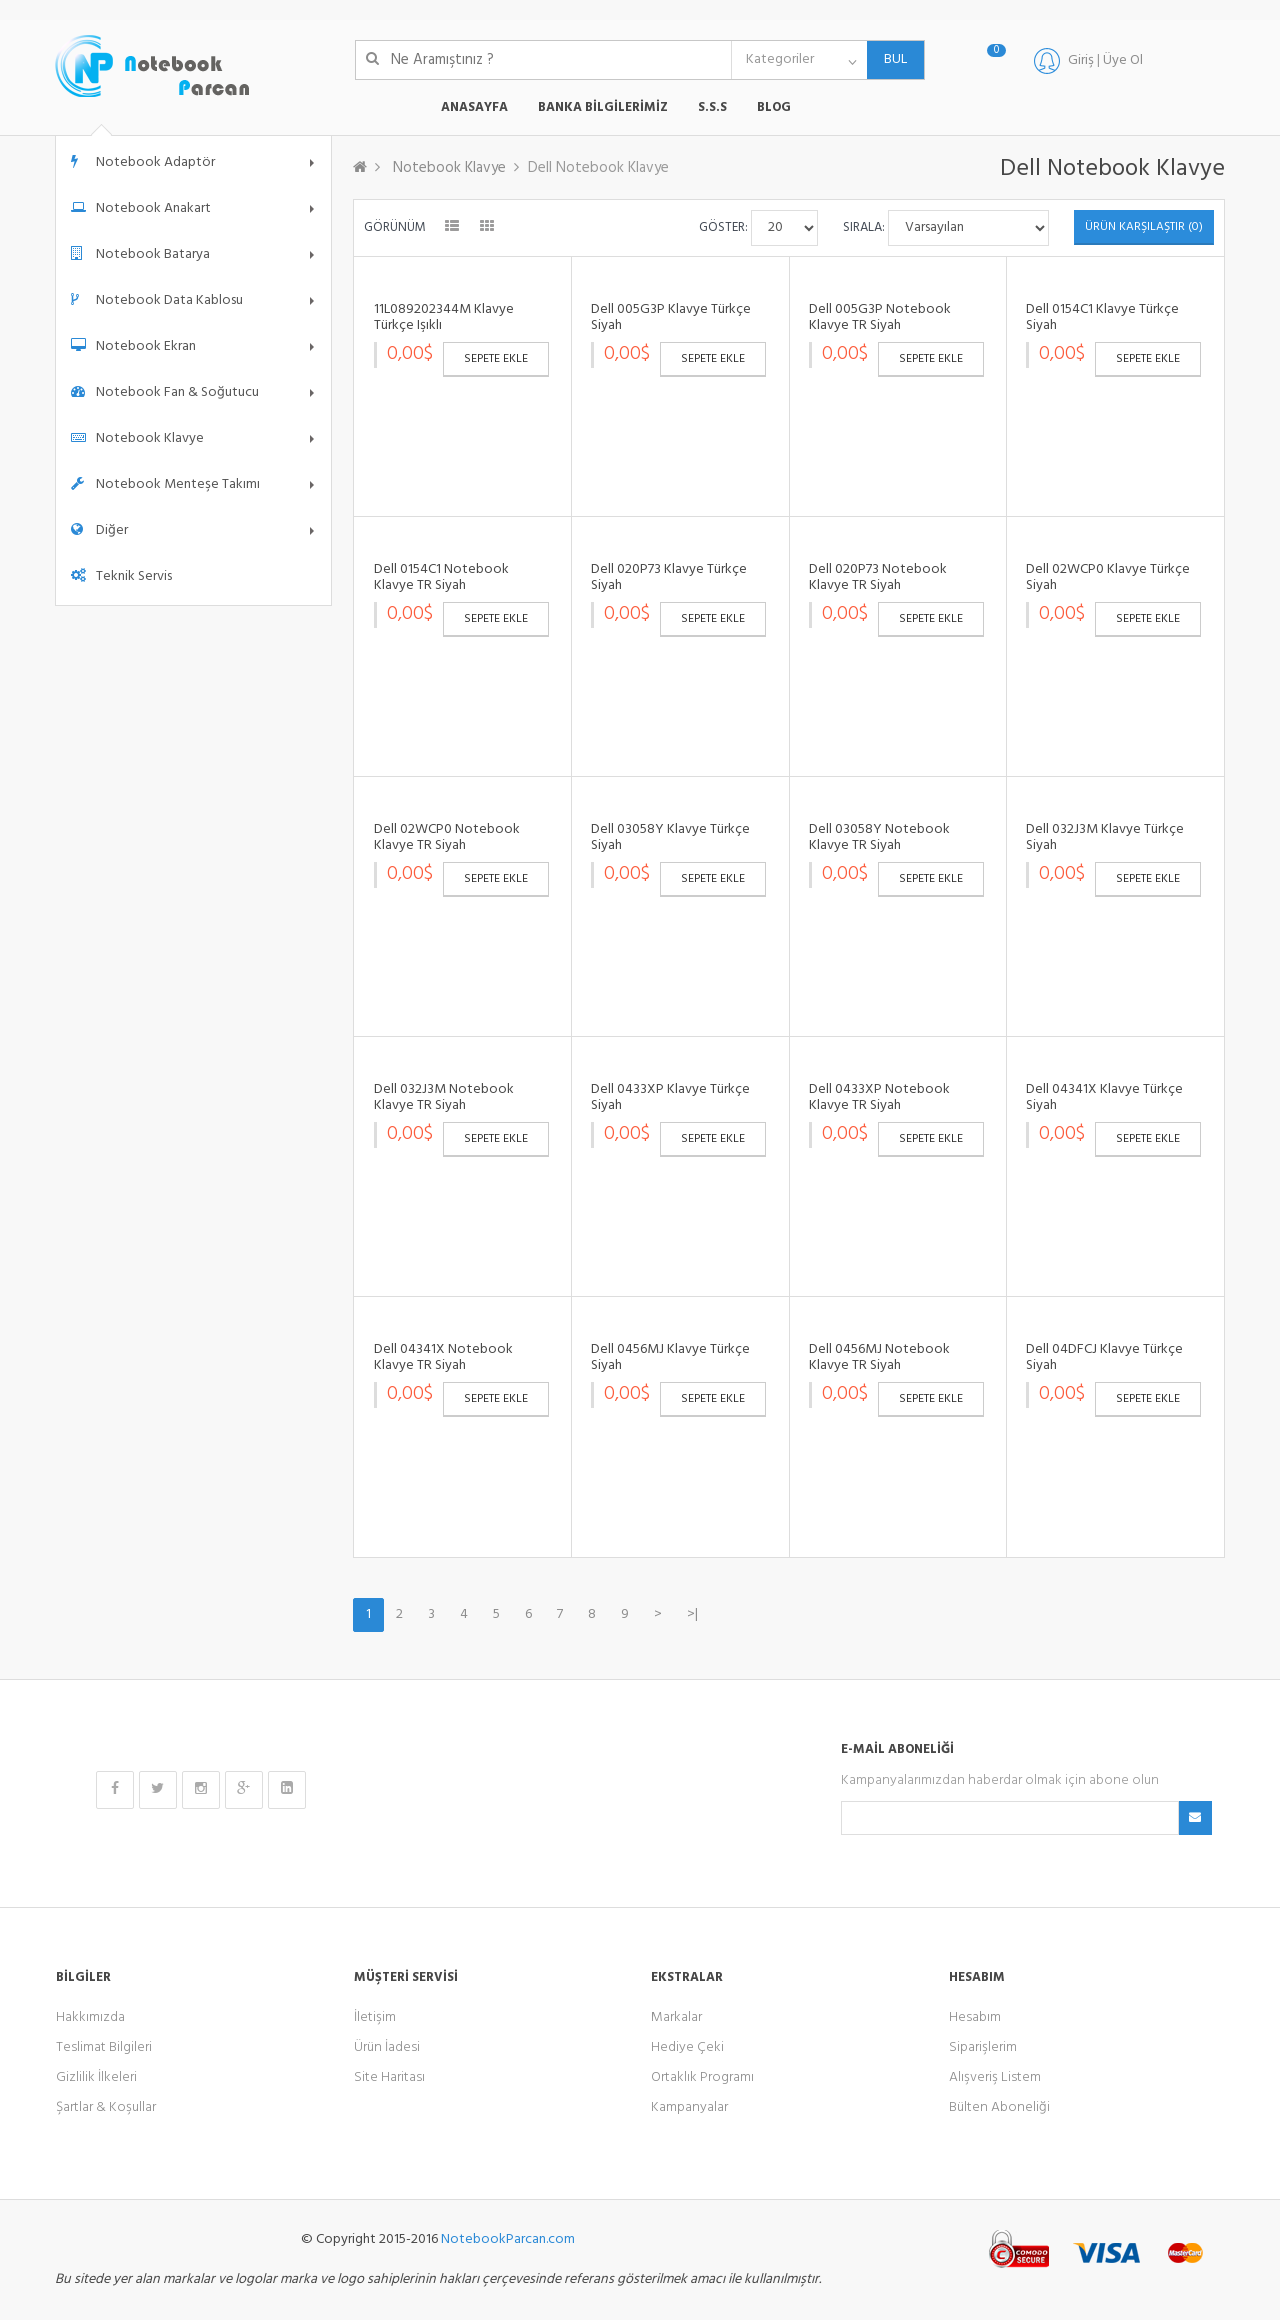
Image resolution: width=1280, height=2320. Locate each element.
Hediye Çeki (687, 2047)
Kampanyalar (689, 2107)
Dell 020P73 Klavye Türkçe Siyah (669, 577)
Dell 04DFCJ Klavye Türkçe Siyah (1104, 1357)
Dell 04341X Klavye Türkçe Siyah (1104, 1097)
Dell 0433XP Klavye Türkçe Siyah (670, 1097)
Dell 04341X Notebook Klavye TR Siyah (443, 1357)
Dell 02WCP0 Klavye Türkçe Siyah (1108, 577)
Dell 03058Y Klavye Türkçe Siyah (670, 837)
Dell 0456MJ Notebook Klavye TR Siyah (879, 1357)
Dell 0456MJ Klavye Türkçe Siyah (670, 1357)
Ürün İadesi (387, 2047)
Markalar (676, 2017)
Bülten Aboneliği (999, 2107)
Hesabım (975, 2017)
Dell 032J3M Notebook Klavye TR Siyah (444, 1097)
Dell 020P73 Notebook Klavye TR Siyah (878, 577)
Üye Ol (1123, 60)
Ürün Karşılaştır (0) (1144, 227)
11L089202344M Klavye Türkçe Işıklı (444, 317)
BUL (887, 59)
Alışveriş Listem (995, 2077)
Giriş (1081, 60)
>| (692, 1614)
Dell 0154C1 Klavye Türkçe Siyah (1102, 317)
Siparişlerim (983, 2047)
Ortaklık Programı (702, 2077)
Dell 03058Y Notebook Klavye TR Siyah (879, 837)
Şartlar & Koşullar (106, 2107)
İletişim (375, 2017)
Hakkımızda (90, 2017)
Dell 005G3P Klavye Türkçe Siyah (671, 317)
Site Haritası (389, 2077)
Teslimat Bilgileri (104, 2047)
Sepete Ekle (496, 359)
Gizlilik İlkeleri (96, 2077)
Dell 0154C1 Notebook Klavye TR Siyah (441, 577)
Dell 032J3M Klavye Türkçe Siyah (1105, 837)
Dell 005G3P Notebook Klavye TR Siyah (880, 317)
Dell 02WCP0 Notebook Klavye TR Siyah (447, 837)
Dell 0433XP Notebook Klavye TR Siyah (879, 1097)
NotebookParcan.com (508, 2239)
